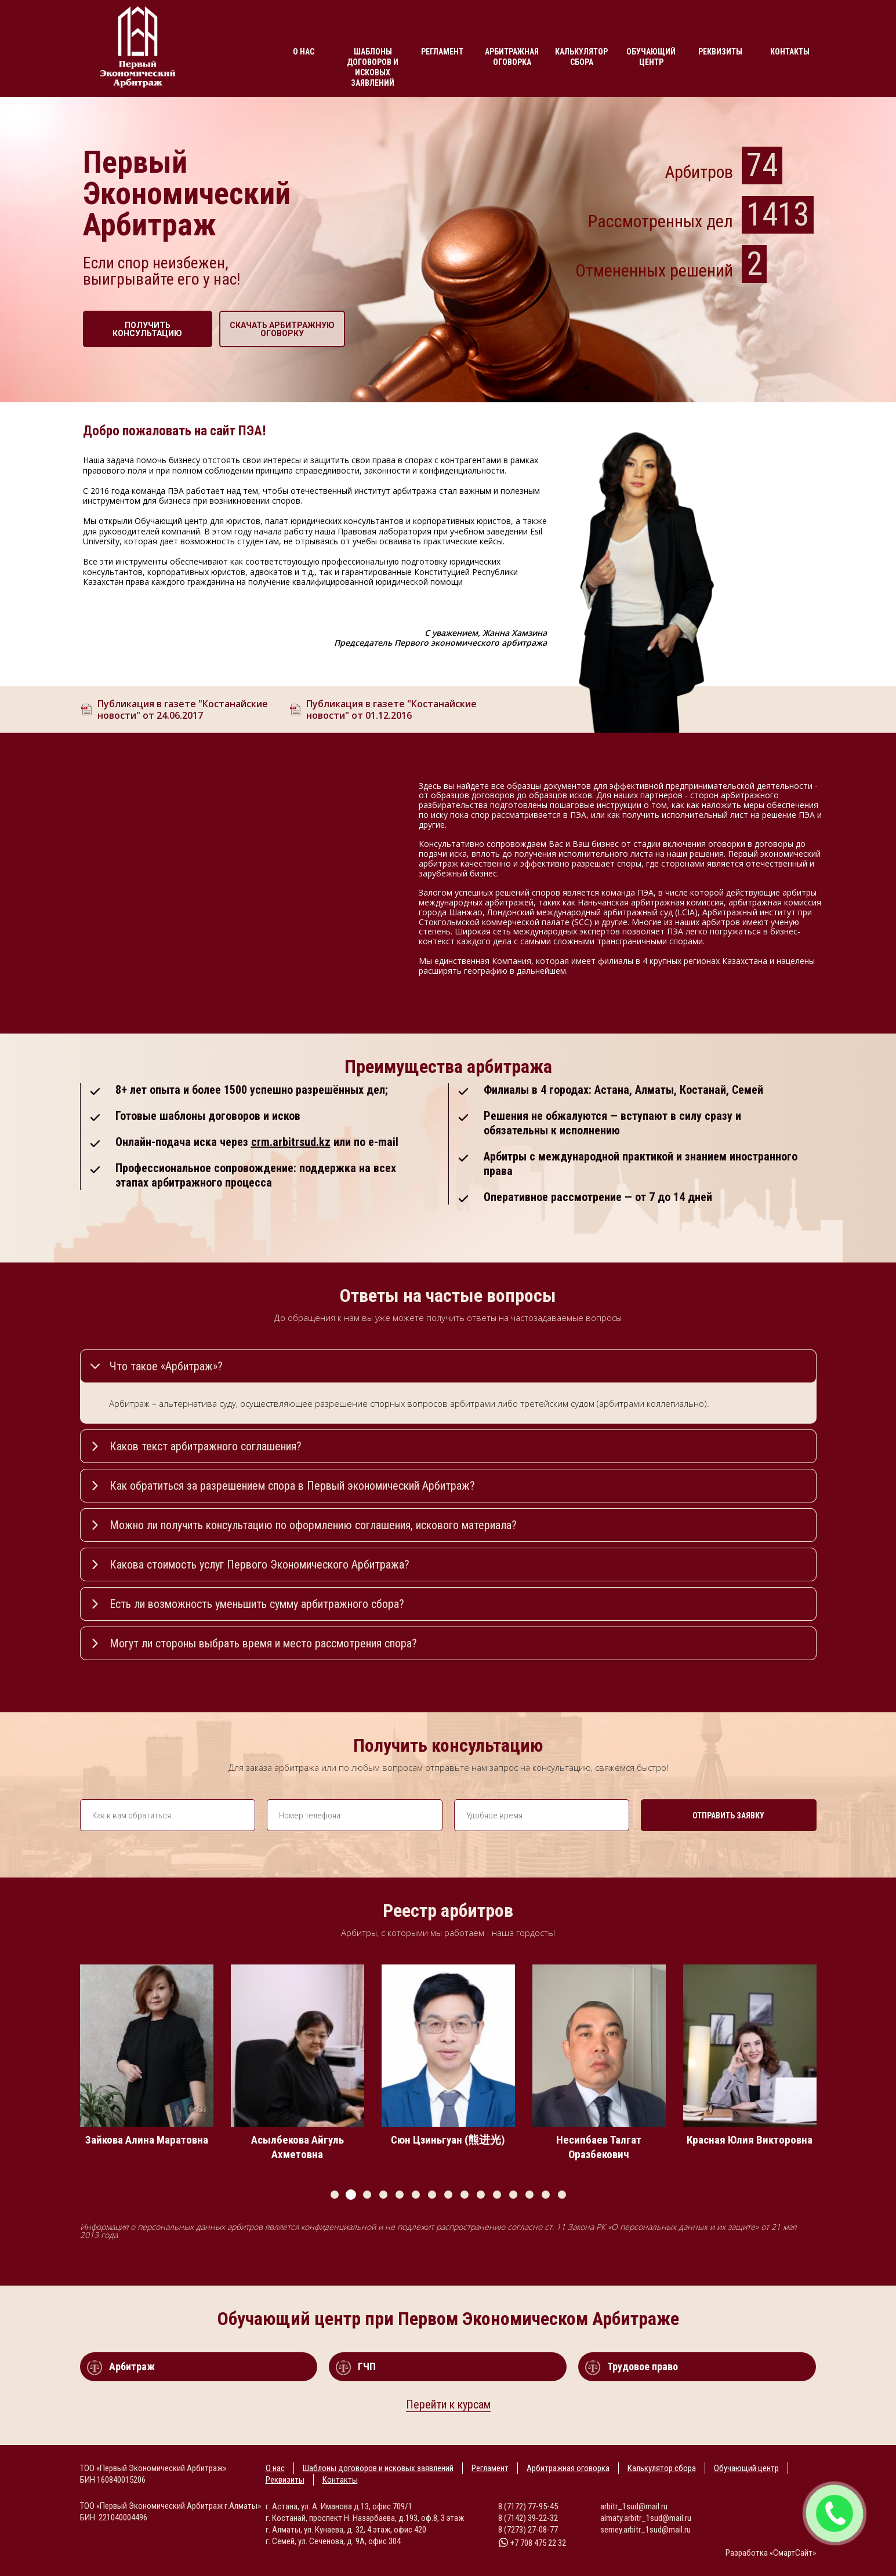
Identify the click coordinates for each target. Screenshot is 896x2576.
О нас (303, 51)
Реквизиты (720, 51)
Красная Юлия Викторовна (755, 2139)
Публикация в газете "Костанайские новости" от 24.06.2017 (182, 709)
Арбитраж (132, 2366)
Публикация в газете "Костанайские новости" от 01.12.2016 (391, 709)
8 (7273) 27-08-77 (528, 2529)
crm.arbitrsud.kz (291, 1142)
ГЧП (367, 2366)
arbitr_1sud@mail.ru (634, 2506)
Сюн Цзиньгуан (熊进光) (454, 2139)
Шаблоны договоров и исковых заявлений (372, 67)
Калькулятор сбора (581, 57)
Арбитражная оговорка (512, 57)
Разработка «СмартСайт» (770, 2553)
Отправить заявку (728, 1815)
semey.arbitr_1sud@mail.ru (645, 2529)
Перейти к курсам (448, 2404)
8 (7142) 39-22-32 (528, 2518)
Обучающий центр (651, 57)
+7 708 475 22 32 (532, 2543)
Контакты (790, 51)
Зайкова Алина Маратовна (152, 2139)
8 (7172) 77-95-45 (528, 2506)
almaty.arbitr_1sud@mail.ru (645, 2518)
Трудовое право (642, 2366)
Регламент (442, 51)
